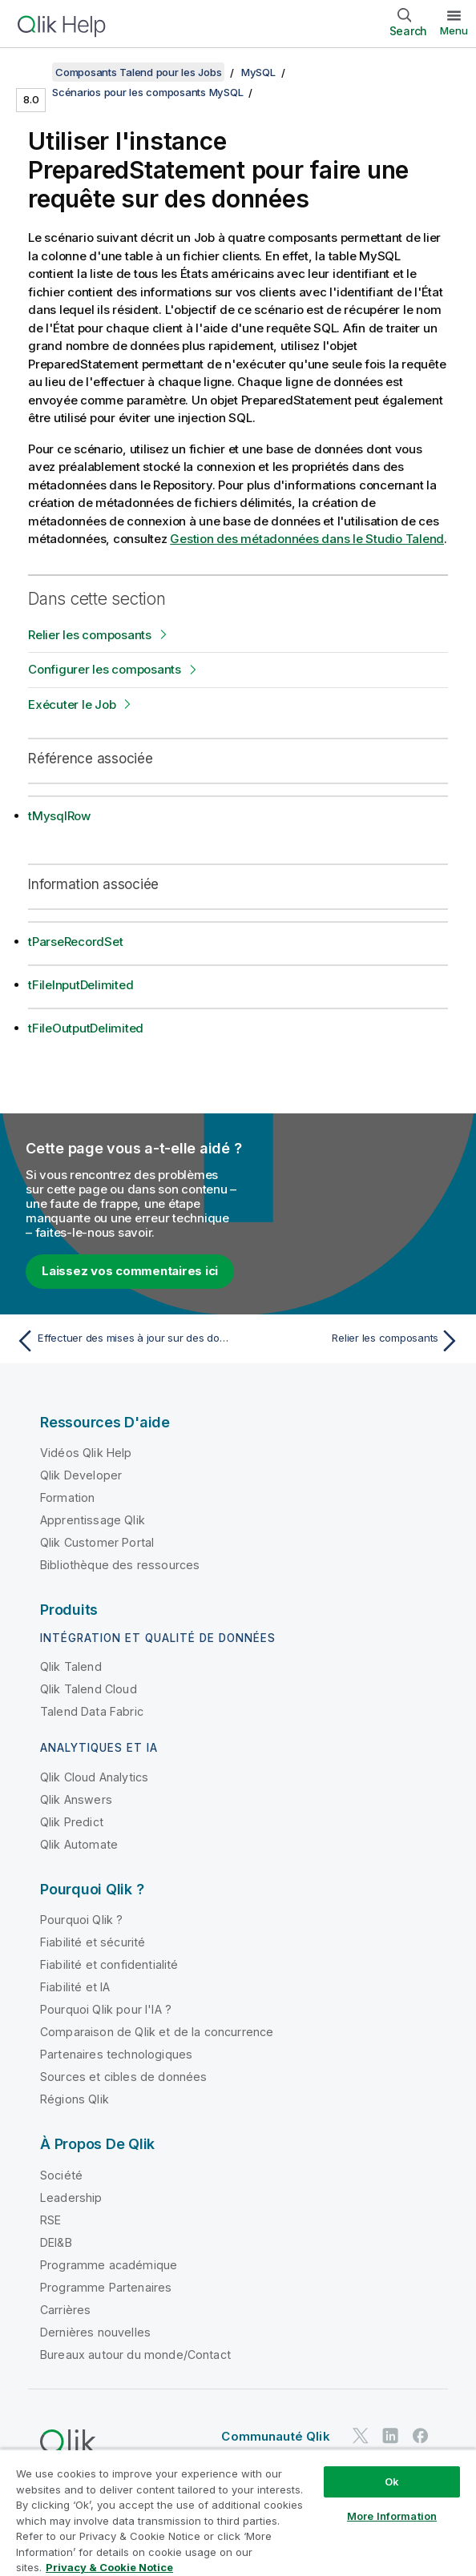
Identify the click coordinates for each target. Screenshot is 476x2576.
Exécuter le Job (71, 704)
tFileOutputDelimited (85, 1028)
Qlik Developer (81, 1475)
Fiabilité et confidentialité (109, 1964)
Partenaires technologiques (116, 2054)
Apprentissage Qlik (92, 1520)
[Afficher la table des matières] (32, 72)
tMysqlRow (59, 815)
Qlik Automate (79, 1844)
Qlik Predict (71, 1822)
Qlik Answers (76, 1799)
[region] (238, 2512)
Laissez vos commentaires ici (130, 1270)
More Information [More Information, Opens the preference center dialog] (392, 2516)
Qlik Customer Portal (97, 1542)
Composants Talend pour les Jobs (138, 72)
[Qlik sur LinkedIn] (390, 2435)
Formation (67, 1497)
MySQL (258, 72)
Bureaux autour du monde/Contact (135, 2354)
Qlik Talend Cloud (88, 1689)
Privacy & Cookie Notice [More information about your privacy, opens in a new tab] (109, 2567)
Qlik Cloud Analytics (94, 1777)
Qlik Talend (71, 1666)
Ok (392, 2481)
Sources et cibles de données (123, 2076)
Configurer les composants (104, 669)
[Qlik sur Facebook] (421, 2435)
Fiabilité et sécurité (92, 1942)
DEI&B (56, 2242)
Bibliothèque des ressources (120, 1565)
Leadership (71, 2197)
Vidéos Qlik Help (86, 1452)
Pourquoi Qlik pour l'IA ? (105, 2009)
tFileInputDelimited (80, 984)
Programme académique (108, 2265)
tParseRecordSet (75, 941)
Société (61, 2175)
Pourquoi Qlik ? (81, 1919)
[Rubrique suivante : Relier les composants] (353, 1340)
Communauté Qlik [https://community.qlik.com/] (275, 2436)
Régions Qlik (74, 2099)
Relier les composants (89, 634)
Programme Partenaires (105, 2287)
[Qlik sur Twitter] (361, 2435)
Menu (454, 30)
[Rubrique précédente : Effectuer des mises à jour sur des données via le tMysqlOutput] (122, 1340)
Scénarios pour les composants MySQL (147, 92)
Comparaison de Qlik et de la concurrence (156, 2032)
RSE (50, 2220)
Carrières (65, 2309)
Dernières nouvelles (95, 2332)
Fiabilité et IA (75, 1987)
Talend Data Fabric (91, 1711)
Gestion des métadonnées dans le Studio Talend (307, 538)
